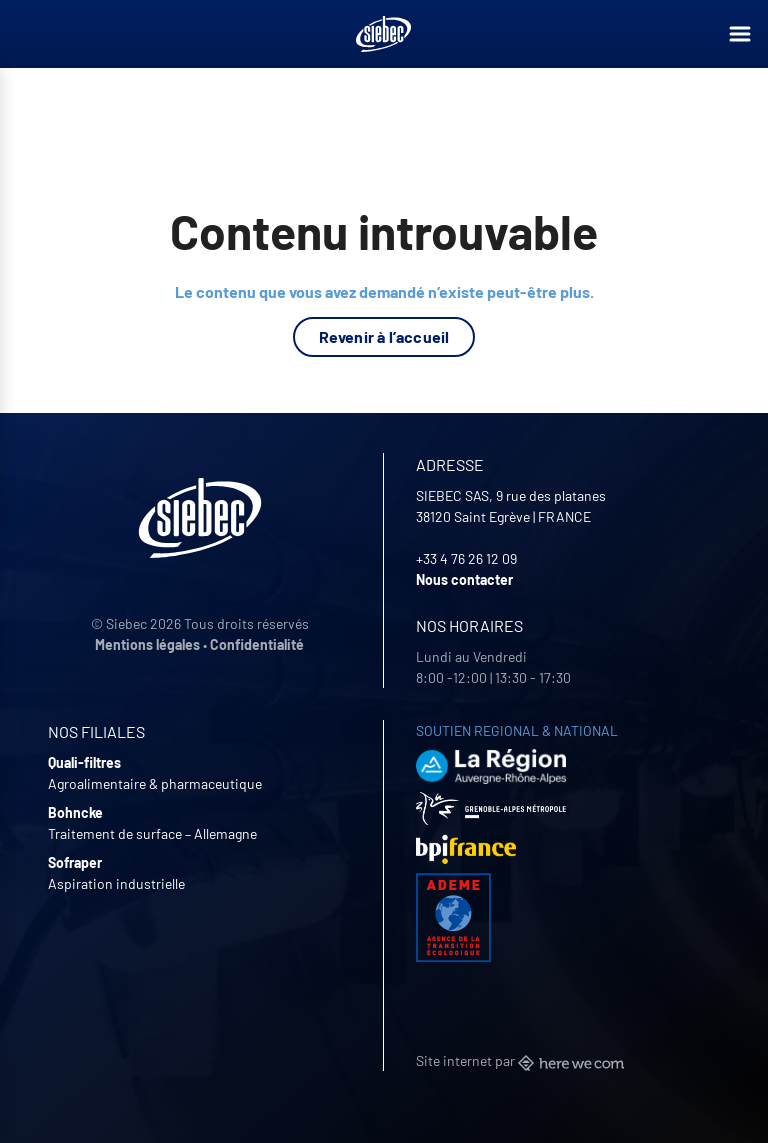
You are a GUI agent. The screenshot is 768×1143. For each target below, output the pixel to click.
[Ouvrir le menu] (740, 34)
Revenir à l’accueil (384, 336)
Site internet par (520, 1060)
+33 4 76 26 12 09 (466, 558)
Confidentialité (257, 644)
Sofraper (75, 862)
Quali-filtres (84, 762)
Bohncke (75, 812)
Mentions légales (147, 644)
